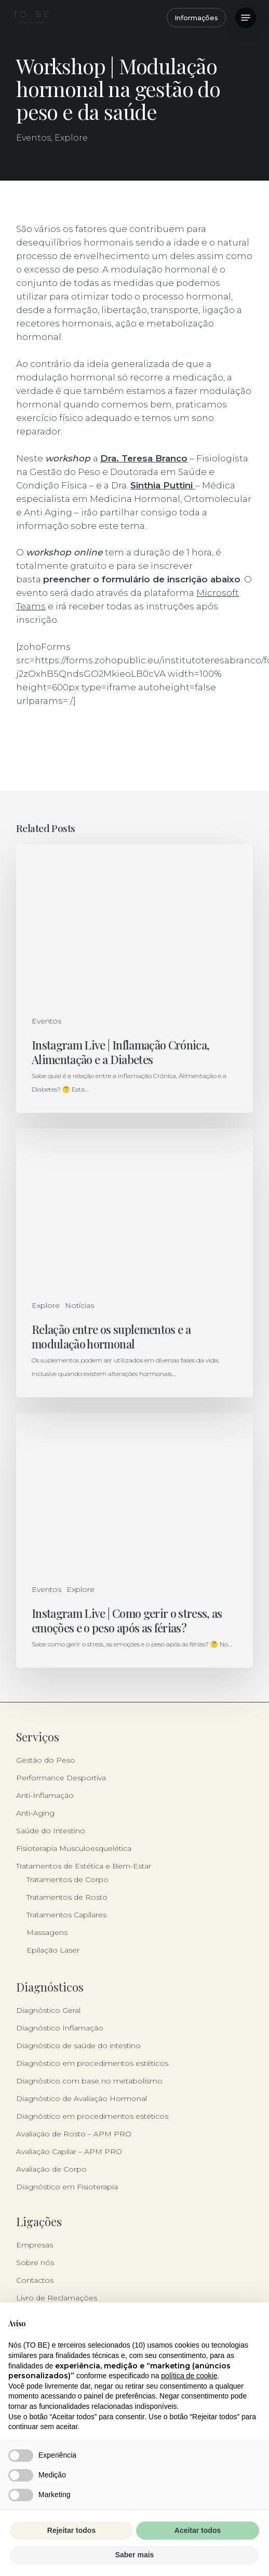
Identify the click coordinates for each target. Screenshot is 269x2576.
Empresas (34, 2245)
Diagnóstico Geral (48, 2010)
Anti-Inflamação (45, 1795)
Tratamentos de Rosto (66, 1897)
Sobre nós (35, 2262)
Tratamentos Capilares (66, 1914)
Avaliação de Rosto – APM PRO (73, 2133)
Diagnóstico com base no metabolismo (89, 2081)
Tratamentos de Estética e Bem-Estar (83, 1866)
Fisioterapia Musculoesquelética (73, 1848)
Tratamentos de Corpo (67, 1879)
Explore (71, 138)
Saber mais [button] (134, 2555)
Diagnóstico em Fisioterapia (67, 2186)
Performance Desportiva (61, 1777)
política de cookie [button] (189, 2375)
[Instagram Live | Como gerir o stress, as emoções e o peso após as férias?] (134, 1540)
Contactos (34, 2280)
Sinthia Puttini (162, 485)
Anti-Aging (35, 1813)
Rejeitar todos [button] (71, 2530)
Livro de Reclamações (56, 2297)
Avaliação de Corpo (51, 2169)
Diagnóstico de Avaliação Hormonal (81, 2098)
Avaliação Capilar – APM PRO (69, 2151)
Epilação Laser (52, 1950)
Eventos (33, 138)
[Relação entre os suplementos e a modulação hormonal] (134, 1262)
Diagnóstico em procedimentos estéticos (92, 2063)
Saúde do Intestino (50, 1830)
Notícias (79, 1305)
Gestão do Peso (45, 1760)
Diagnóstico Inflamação (59, 2028)
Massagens (47, 1932)
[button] (245, 17)
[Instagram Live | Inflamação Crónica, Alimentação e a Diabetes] (134, 978)
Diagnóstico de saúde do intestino (78, 2045)
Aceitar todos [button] (197, 2530)
